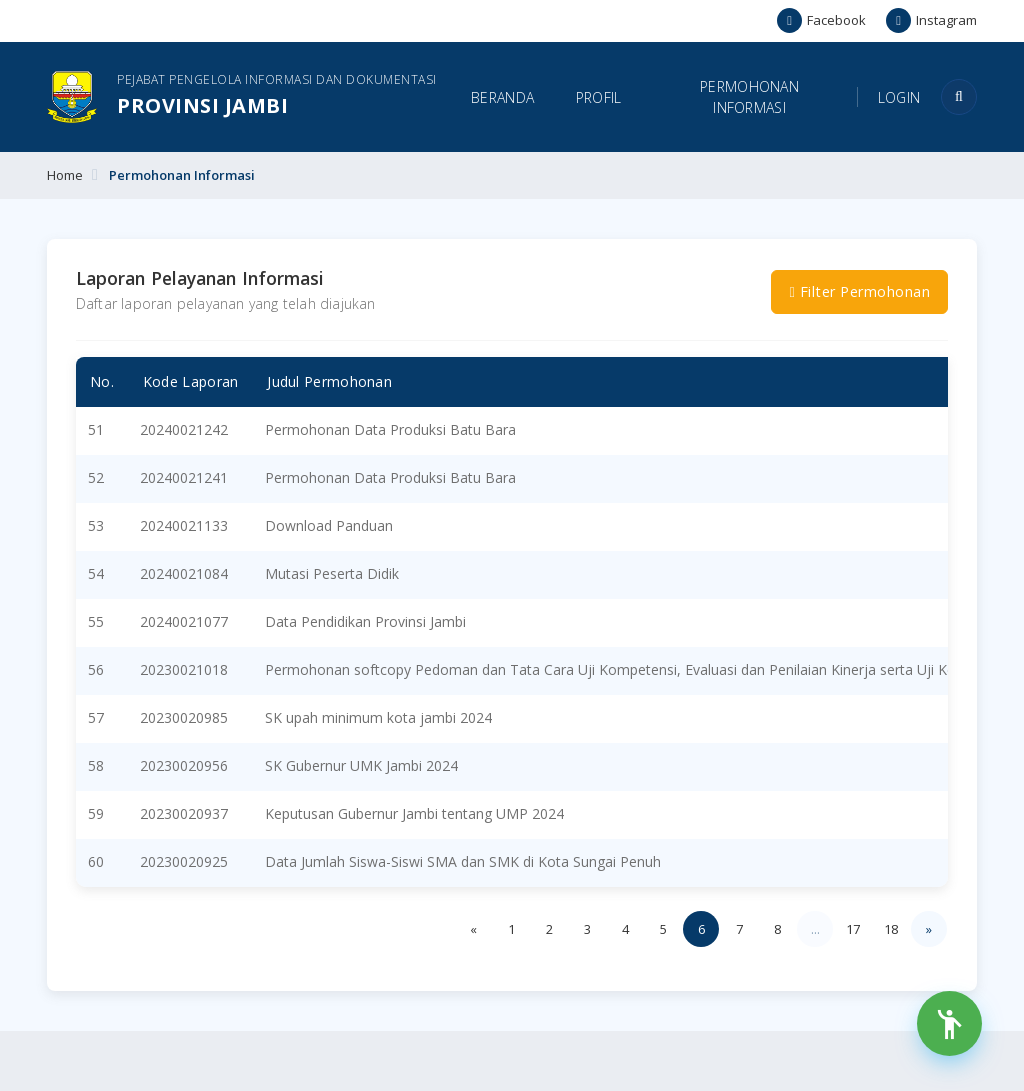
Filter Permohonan (859, 291)
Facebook (821, 20)
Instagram (931, 20)
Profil (599, 97)
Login (899, 97)
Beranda (502, 97)
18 (891, 929)
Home (65, 175)
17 (853, 929)
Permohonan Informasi (749, 97)
